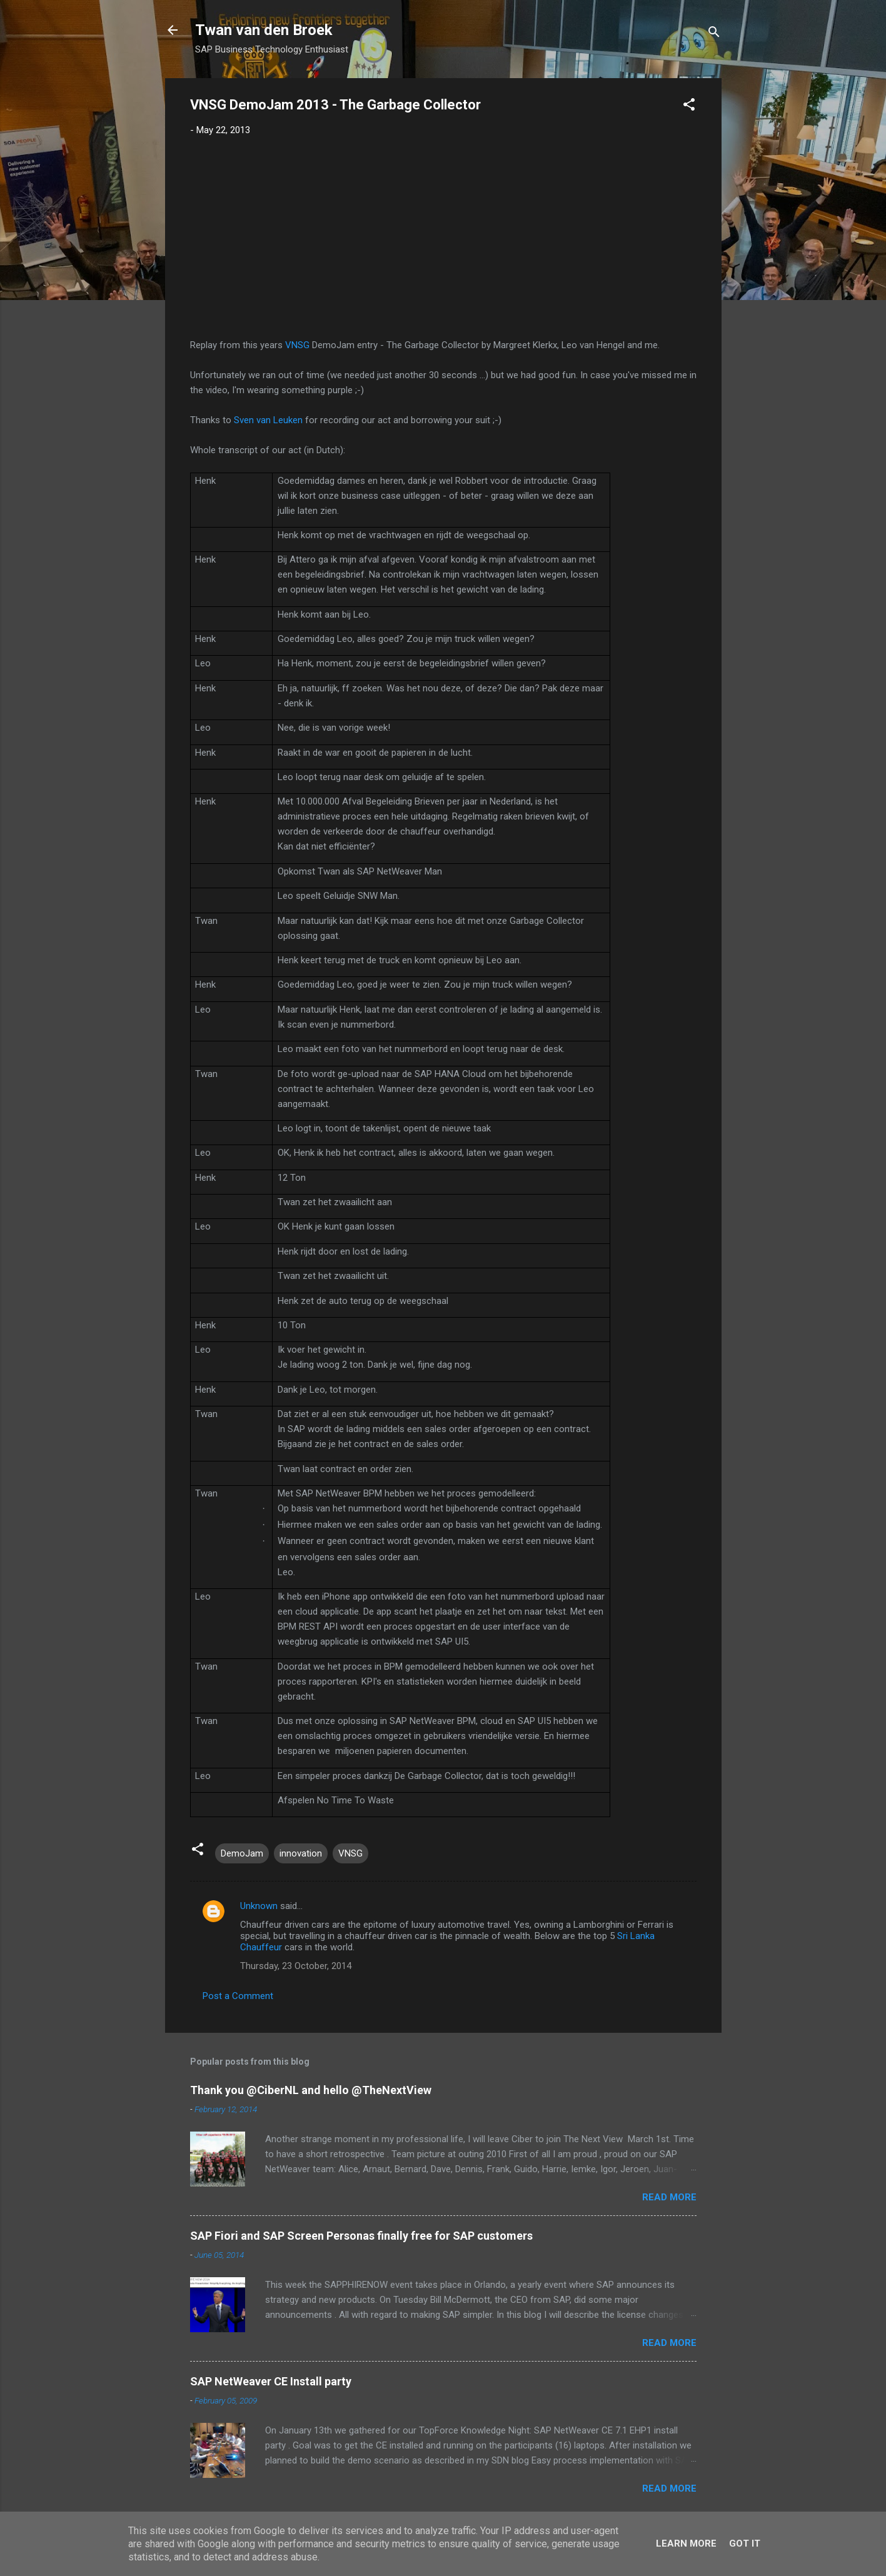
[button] (689, 106)
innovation (300, 1853)
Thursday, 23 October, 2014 (295, 1966)
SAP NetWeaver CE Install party (270, 2381)
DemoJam (242, 1853)
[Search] (714, 34)
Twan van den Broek (264, 30)
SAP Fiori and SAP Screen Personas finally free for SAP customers (361, 2235)
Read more (669, 2197)
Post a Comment (238, 1996)
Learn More (686, 2543)
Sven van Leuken (268, 420)
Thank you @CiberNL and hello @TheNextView (310, 2090)
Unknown (259, 1906)
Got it (744, 2543)
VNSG (297, 345)
